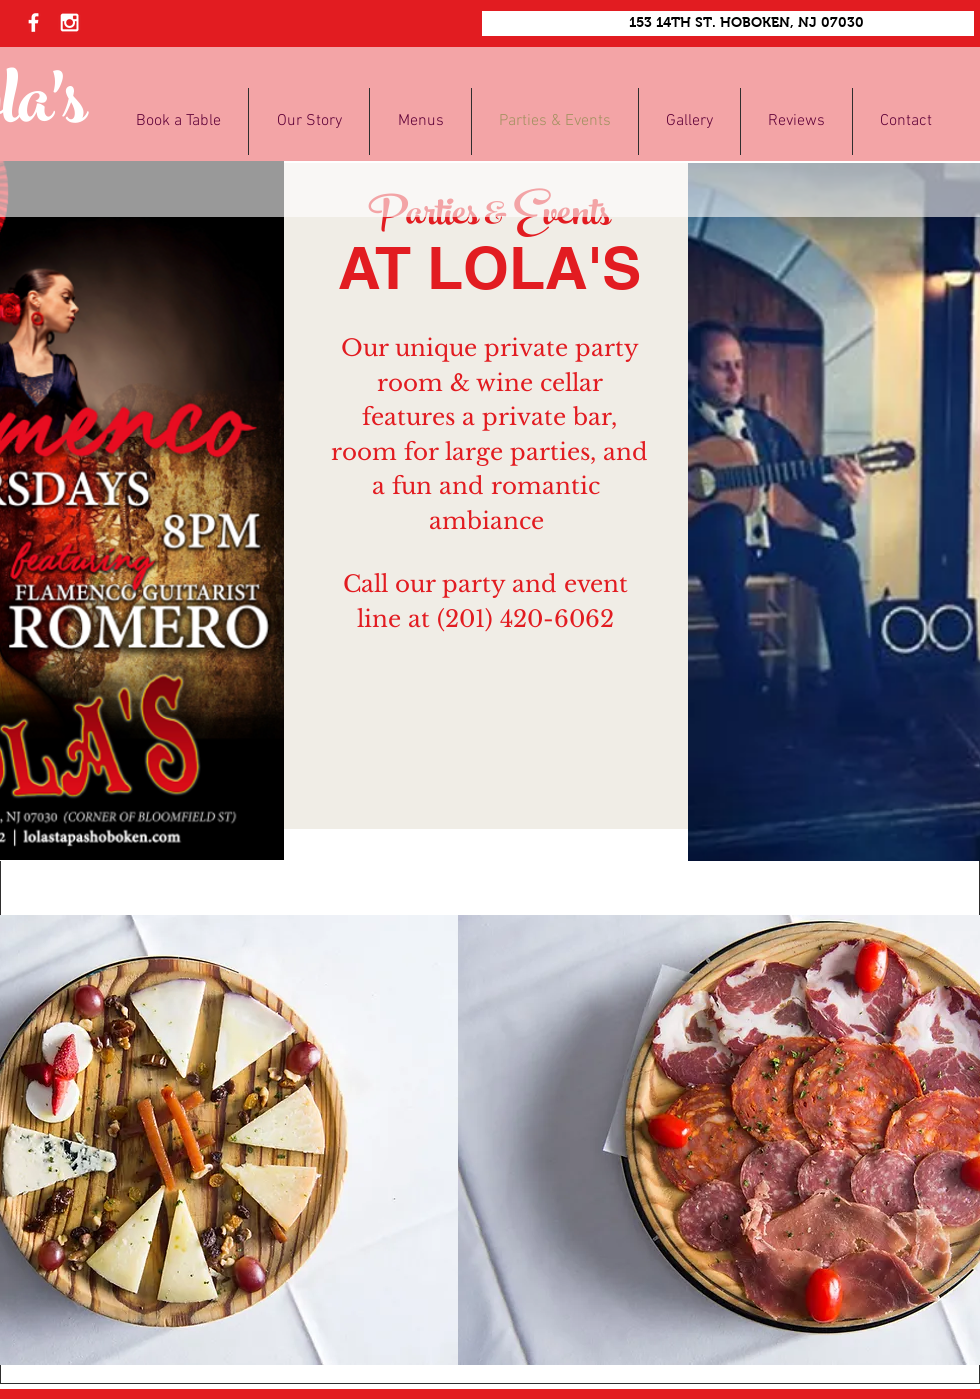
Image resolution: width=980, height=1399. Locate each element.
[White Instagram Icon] (69, 22)
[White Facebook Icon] (33, 22)
